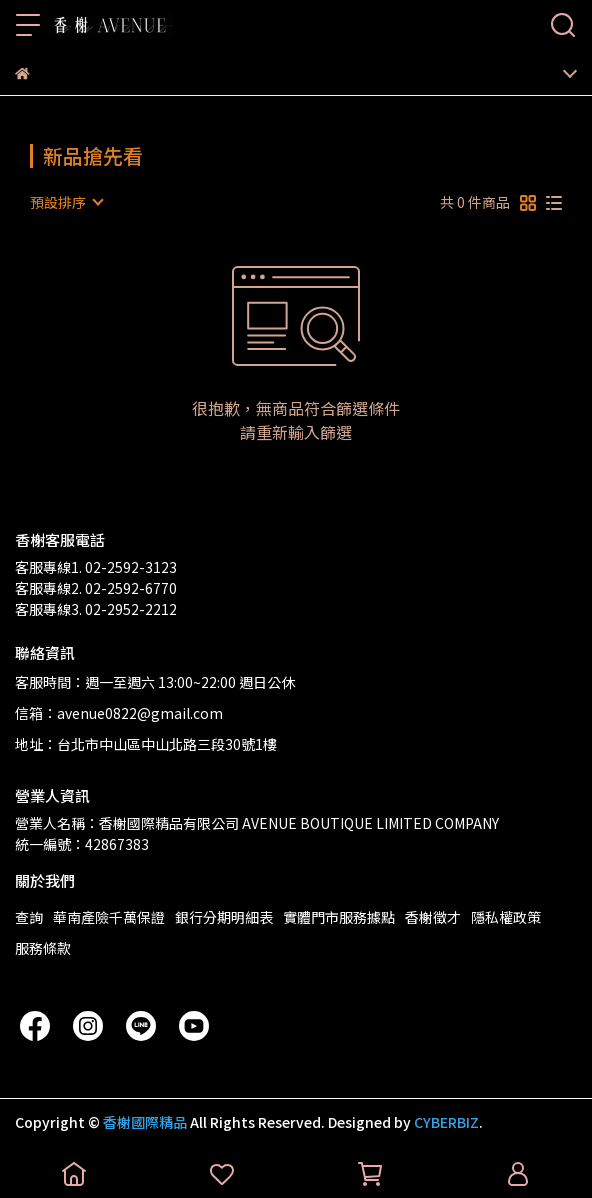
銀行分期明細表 (224, 917)
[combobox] (66, 202)
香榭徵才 (433, 917)
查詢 (29, 917)
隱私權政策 (506, 917)
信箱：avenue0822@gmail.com (119, 713)
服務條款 (43, 948)
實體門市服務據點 (339, 917)
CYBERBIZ (446, 1122)
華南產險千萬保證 (109, 917)
